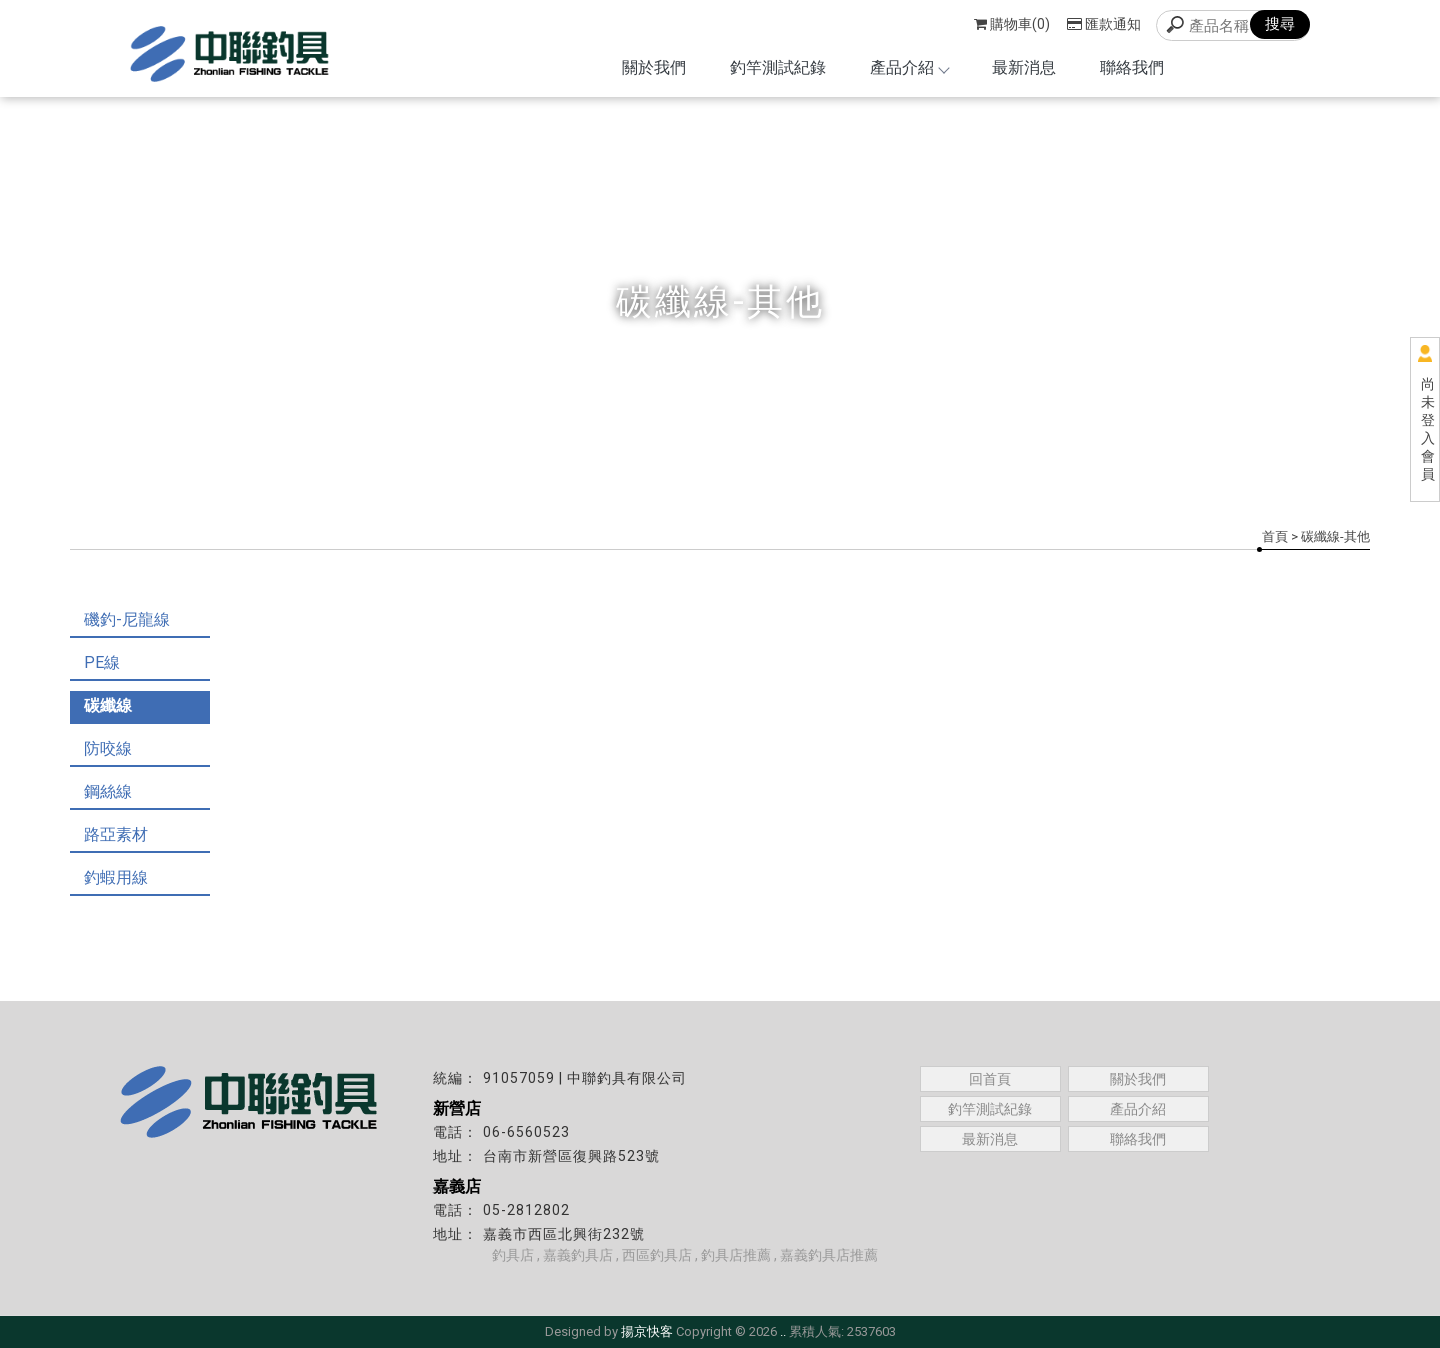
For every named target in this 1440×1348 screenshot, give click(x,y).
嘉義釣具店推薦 (829, 1255)
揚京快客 (647, 1331)
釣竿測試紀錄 (778, 67)
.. (783, 1331)
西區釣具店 (657, 1255)
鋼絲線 (108, 791)
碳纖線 (108, 705)
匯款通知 (1104, 24)
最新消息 (1024, 67)
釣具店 (513, 1255)
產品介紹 (909, 67)
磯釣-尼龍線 (127, 619)
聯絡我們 (1132, 67)
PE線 (102, 662)
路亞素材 (116, 834)
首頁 (1275, 536)
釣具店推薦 (736, 1255)
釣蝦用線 (116, 877)
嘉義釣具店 (578, 1255)
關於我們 (654, 67)
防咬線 (108, 748)
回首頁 (990, 1079)
